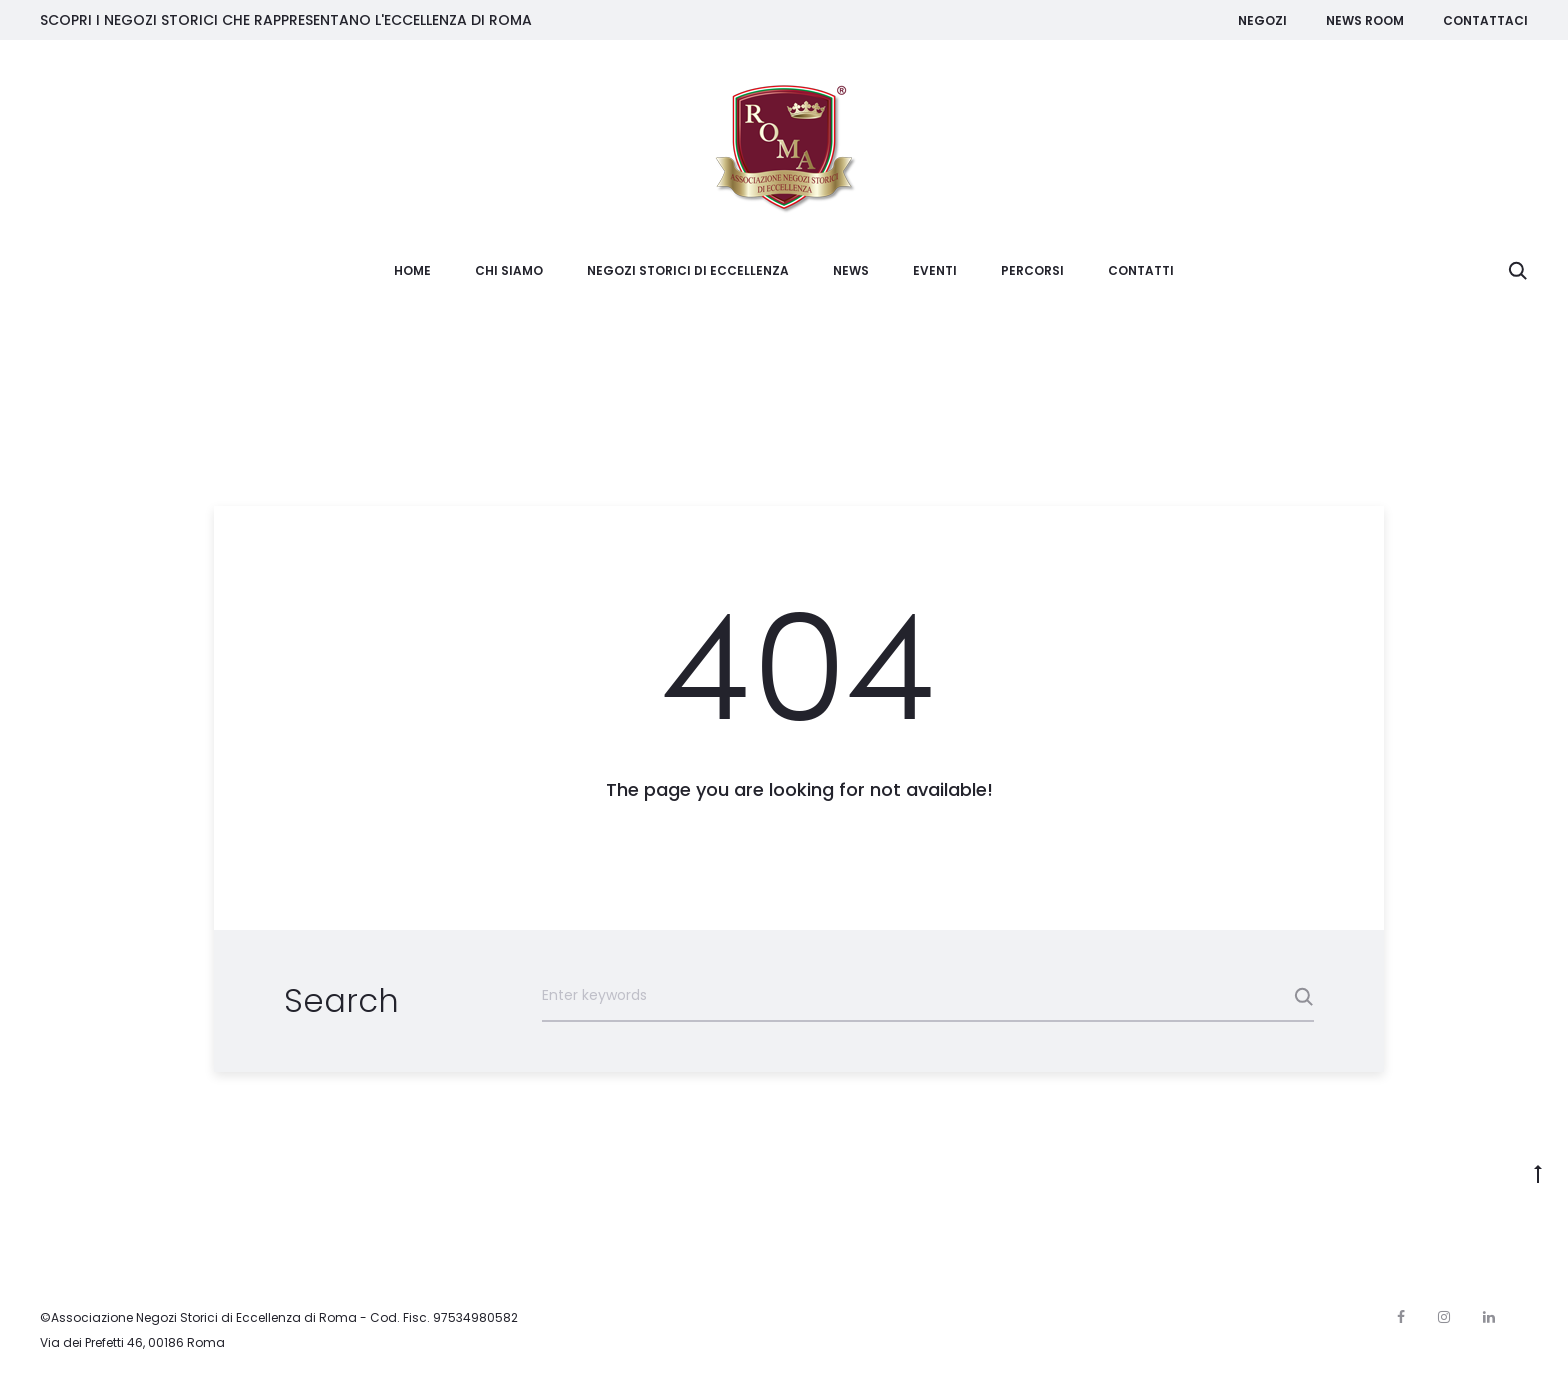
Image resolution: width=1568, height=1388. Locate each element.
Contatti (1141, 270)
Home (412, 270)
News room (1365, 20)
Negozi (1262, 20)
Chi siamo (509, 270)
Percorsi (1032, 270)
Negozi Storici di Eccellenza (688, 270)
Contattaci (1485, 20)
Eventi (935, 270)
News (851, 270)
